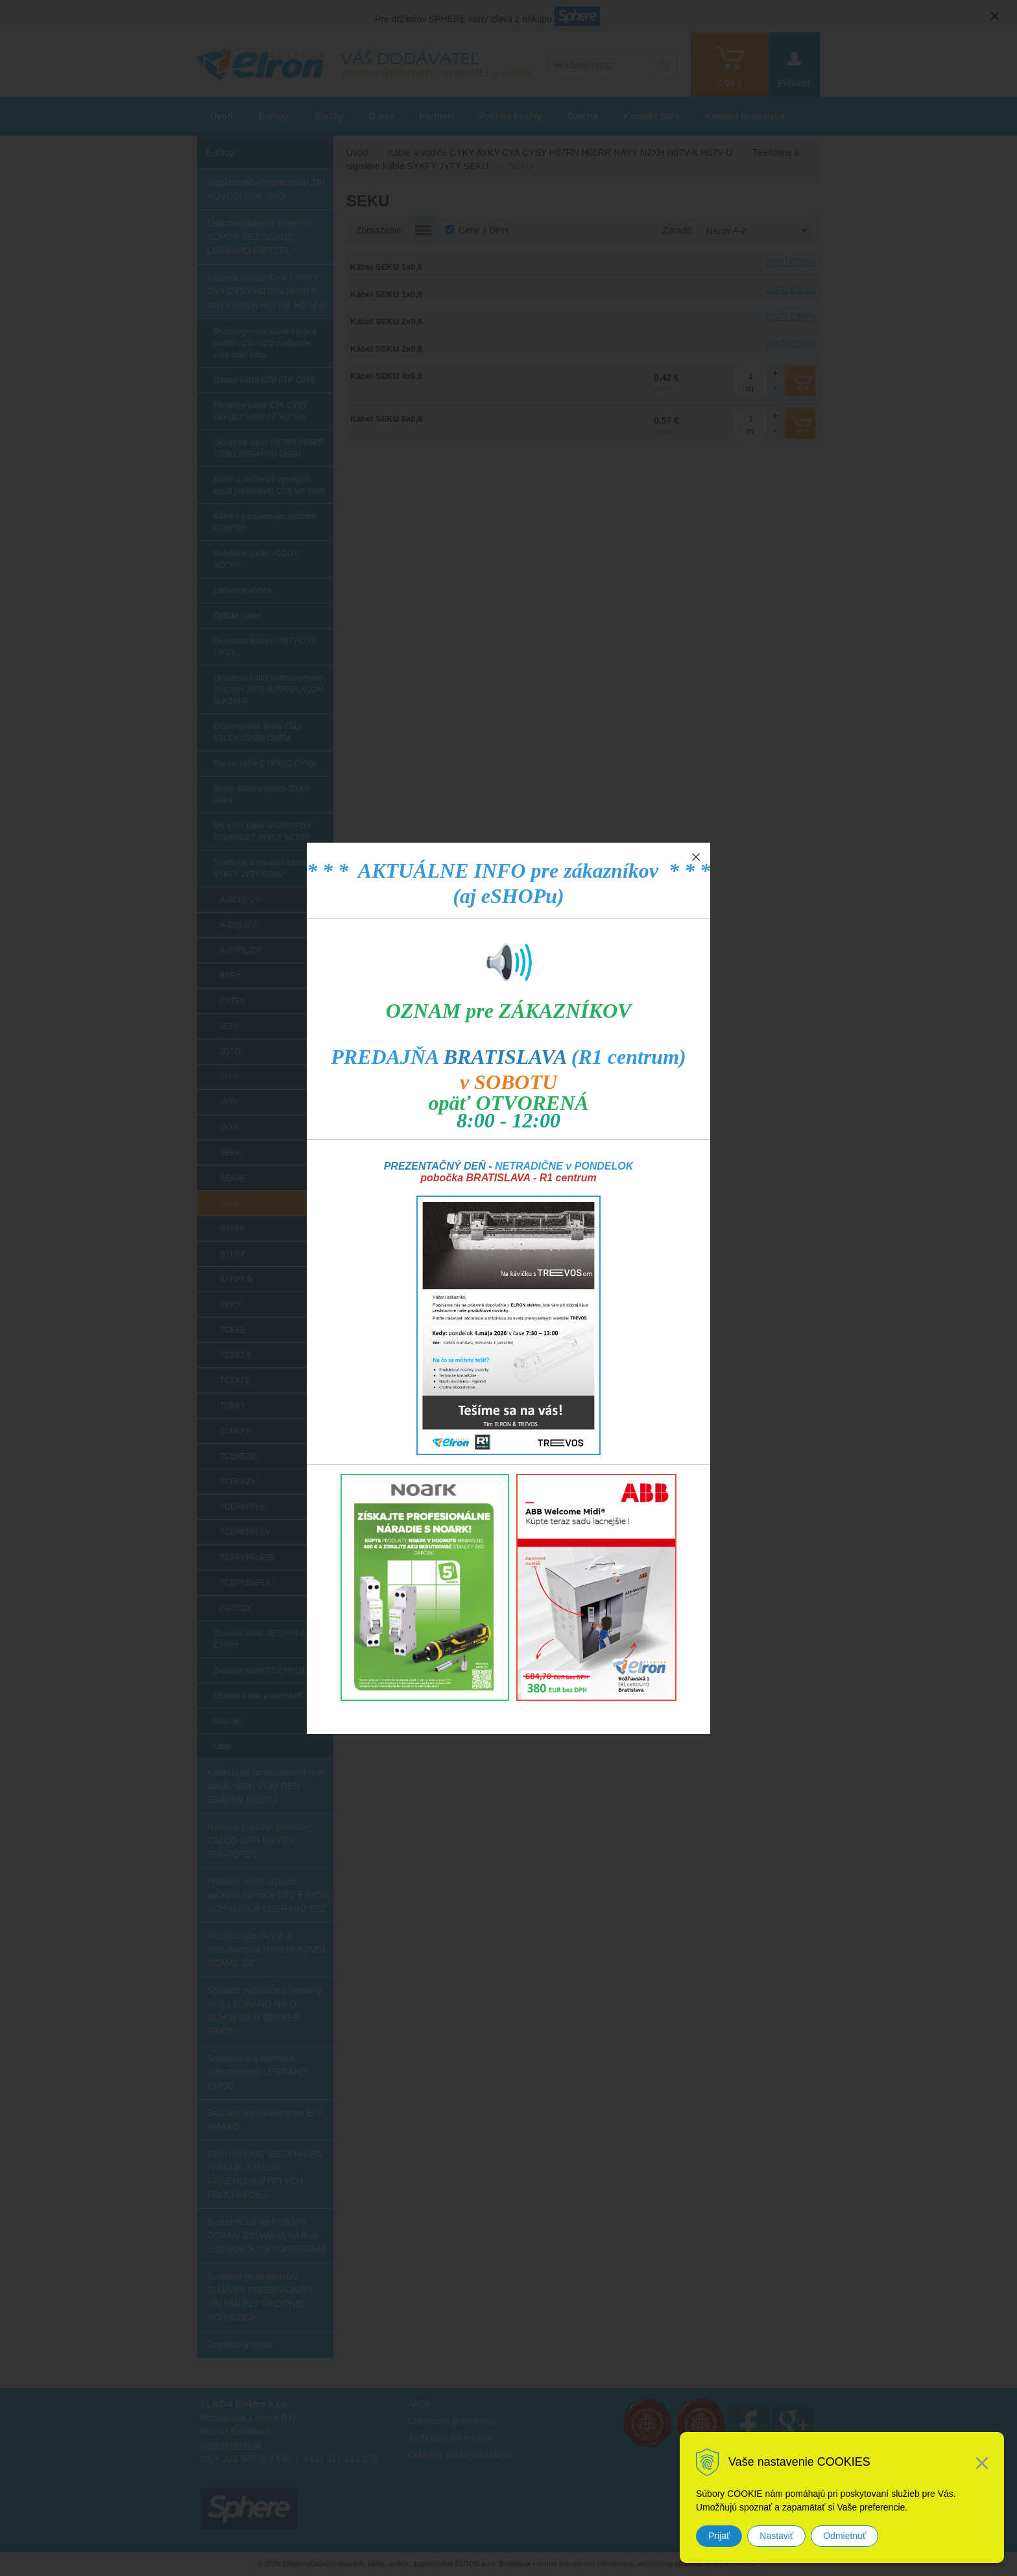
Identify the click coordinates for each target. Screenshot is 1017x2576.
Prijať (719, 2536)
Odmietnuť (844, 2536)
